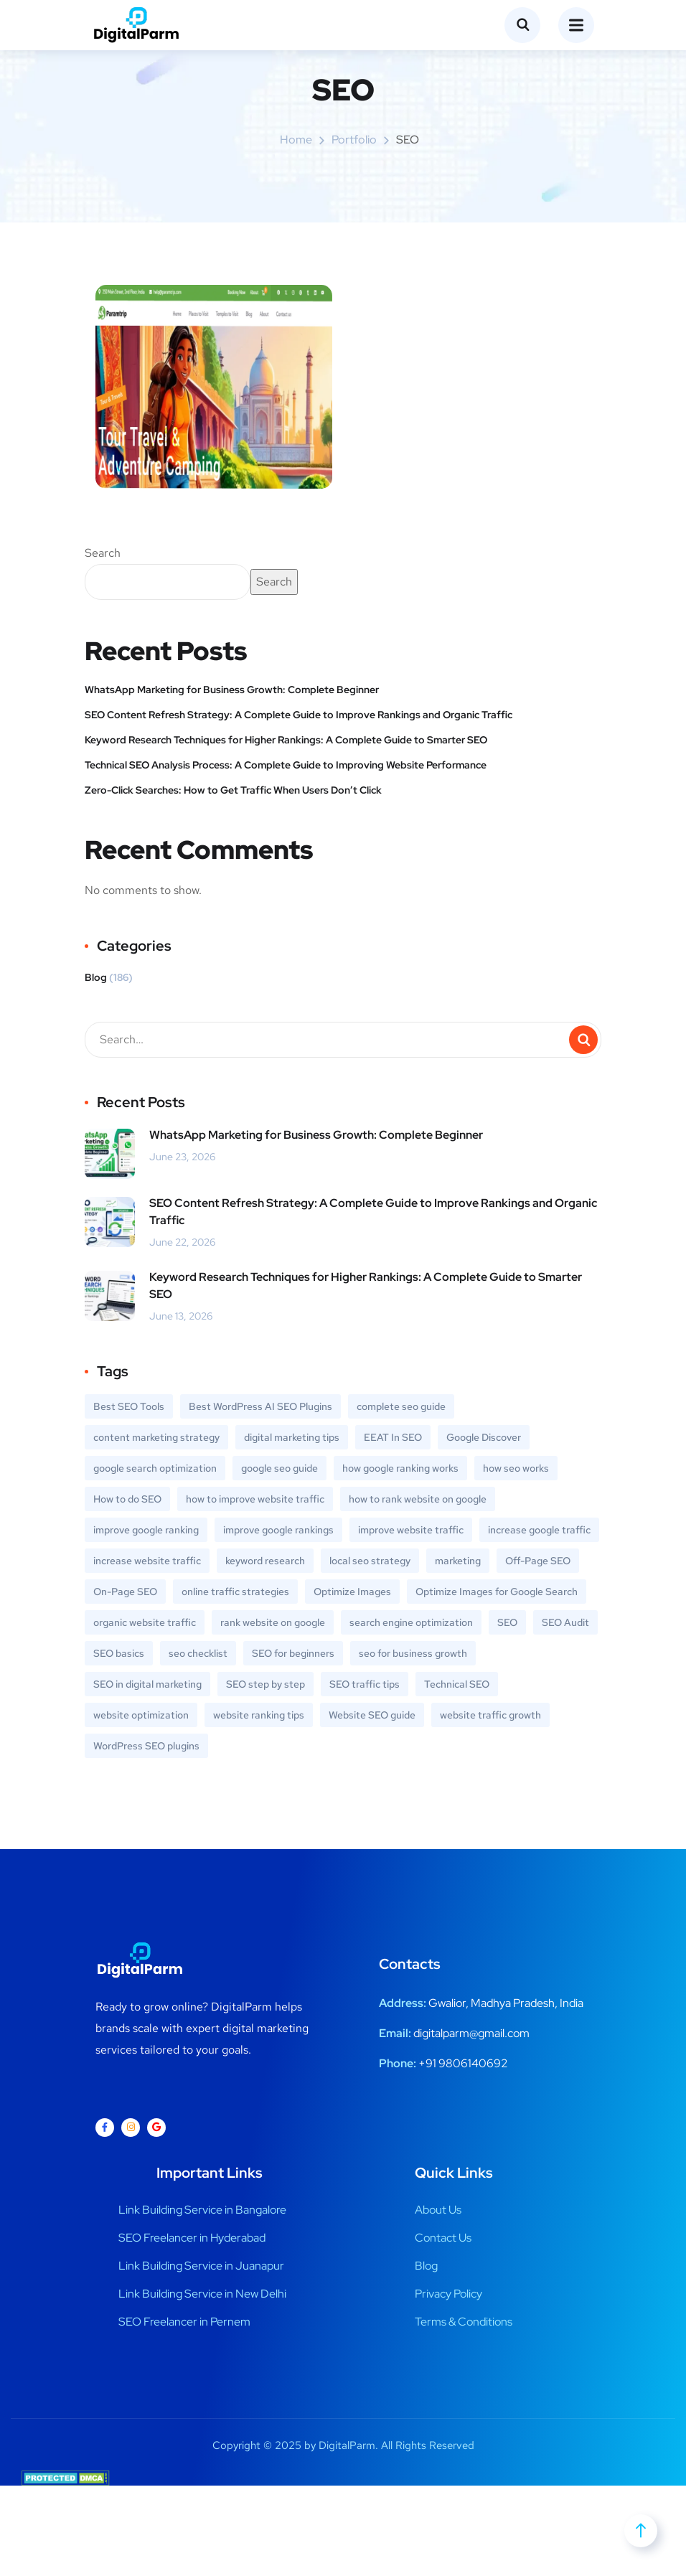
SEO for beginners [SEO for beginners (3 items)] (293, 1653)
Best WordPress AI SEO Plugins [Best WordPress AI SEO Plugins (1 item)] (260, 1406)
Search (103, 552)
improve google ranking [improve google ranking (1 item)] (146, 1529)
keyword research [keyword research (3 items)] (265, 1560)
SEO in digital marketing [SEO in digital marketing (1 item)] (147, 1684)
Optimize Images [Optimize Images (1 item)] (352, 1591)
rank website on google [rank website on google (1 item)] (272, 1622)
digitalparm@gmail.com (471, 2033)
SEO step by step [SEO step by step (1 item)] (265, 1684)
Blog (96, 977)
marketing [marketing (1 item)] (458, 1560)
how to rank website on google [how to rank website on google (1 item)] (418, 1499)
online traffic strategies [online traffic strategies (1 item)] (235, 1591)
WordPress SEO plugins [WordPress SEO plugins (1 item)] (146, 1745)
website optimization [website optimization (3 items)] (141, 1714)
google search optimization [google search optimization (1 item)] (155, 1468)
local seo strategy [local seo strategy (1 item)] (369, 1560)
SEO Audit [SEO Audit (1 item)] (565, 1622)
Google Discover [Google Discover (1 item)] (483, 1437)
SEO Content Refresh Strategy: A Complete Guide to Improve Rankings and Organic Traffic (298, 714)
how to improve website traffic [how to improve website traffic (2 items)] (255, 1499)
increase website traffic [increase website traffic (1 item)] (147, 1560)
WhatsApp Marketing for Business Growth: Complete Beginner (233, 689)
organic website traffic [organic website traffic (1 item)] (144, 1622)
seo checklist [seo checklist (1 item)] (198, 1653)
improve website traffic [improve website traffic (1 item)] (411, 1529)
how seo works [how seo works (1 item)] (516, 1468)
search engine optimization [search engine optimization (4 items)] (411, 1622)
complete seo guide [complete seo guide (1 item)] (401, 1406)
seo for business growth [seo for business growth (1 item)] (413, 1653)
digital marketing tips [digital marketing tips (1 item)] (291, 1437)
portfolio (354, 139)
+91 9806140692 (463, 2063)
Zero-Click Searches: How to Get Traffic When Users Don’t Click (233, 790)
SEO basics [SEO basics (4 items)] (118, 1653)
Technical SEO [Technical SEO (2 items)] (456, 1684)
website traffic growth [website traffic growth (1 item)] (490, 1714)
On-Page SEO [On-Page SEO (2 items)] (125, 1591)
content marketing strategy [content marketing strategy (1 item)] (156, 1437)
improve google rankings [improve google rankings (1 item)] (278, 1529)
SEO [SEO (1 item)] (507, 1622)
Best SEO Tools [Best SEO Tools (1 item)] (128, 1406)
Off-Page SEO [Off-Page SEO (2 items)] (537, 1560)
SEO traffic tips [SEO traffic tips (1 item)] (364, 1684)
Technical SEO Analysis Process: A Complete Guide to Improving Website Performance (286, 764)
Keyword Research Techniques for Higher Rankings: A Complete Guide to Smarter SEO (286, 739)
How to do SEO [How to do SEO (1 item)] (127, 1499)
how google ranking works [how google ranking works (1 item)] (400, 1468)
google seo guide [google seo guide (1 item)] (279, 1468)
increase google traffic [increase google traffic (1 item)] (539, 1529)
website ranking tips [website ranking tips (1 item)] (258, 1714)
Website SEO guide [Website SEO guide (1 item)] (372, 1714)
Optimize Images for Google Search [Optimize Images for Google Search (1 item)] (496, 1591)
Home (296, 139)
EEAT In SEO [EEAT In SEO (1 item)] (393, 1437)
